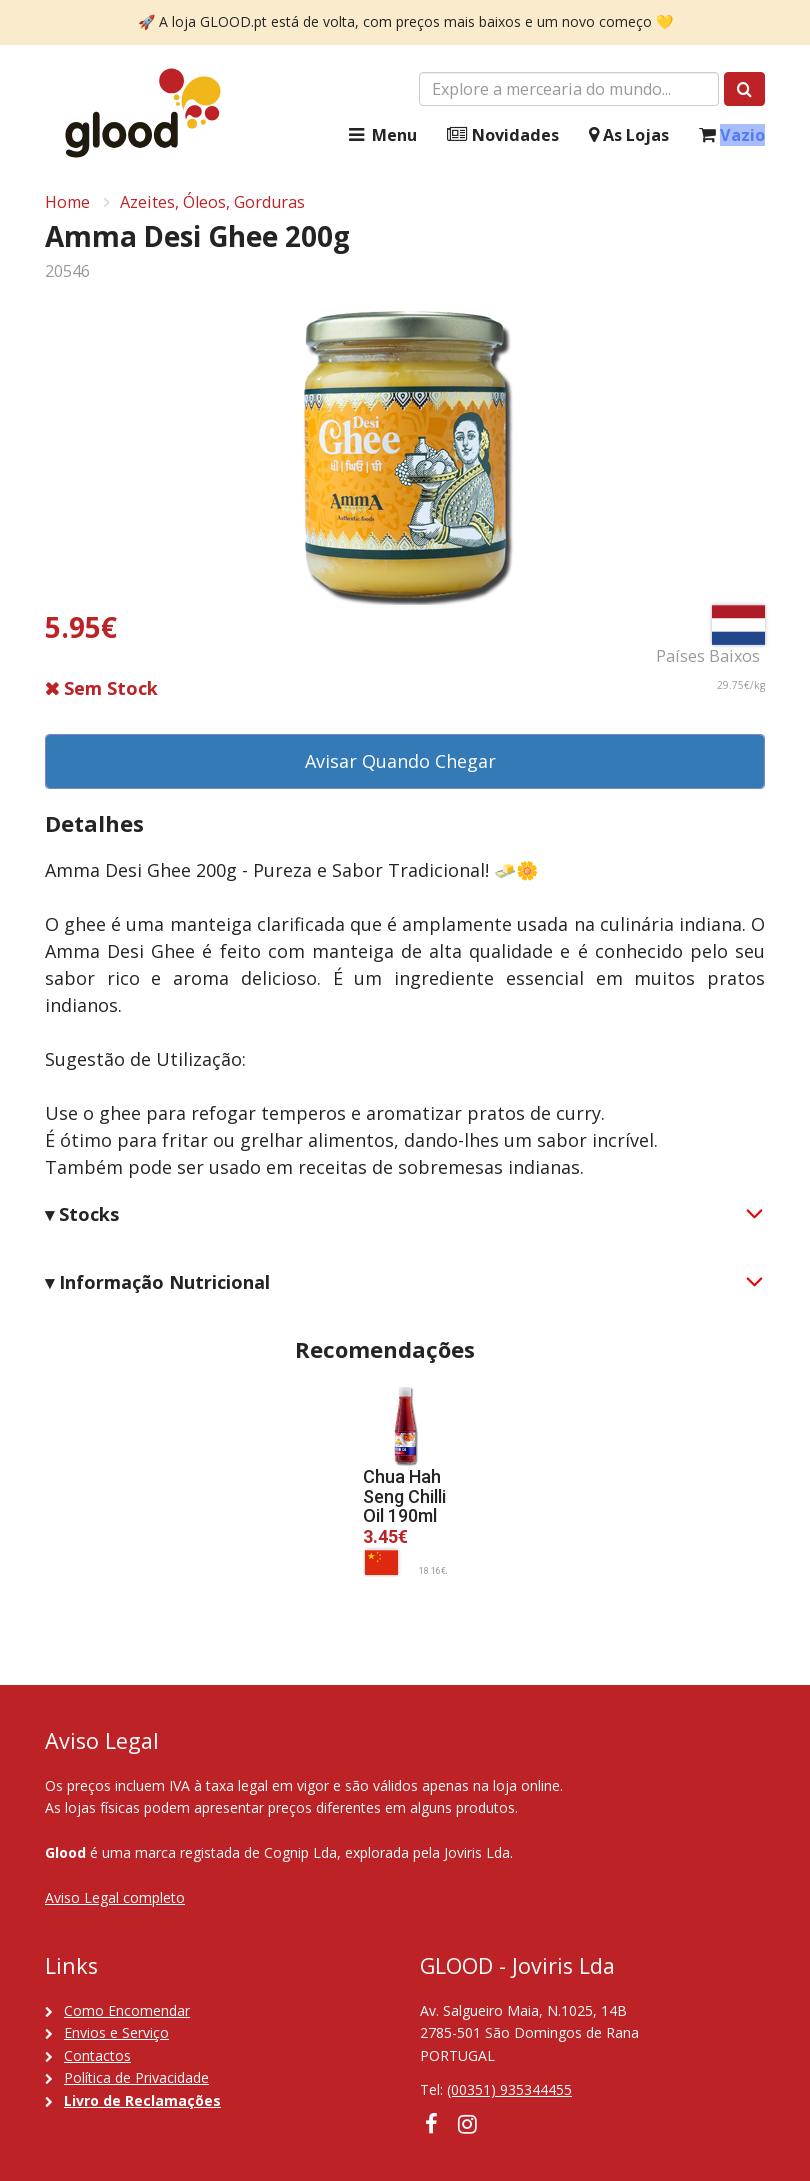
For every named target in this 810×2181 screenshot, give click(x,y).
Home (67, 202)
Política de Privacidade (136, 2077)
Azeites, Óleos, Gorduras (212, 202)
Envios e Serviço (116, 2032)
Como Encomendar (127, 2010)
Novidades (503, 135)
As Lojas (629, 135)
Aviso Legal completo (115, 1897)
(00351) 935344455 (509, 2089)
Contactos (97, 2055)
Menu (381, 135)
